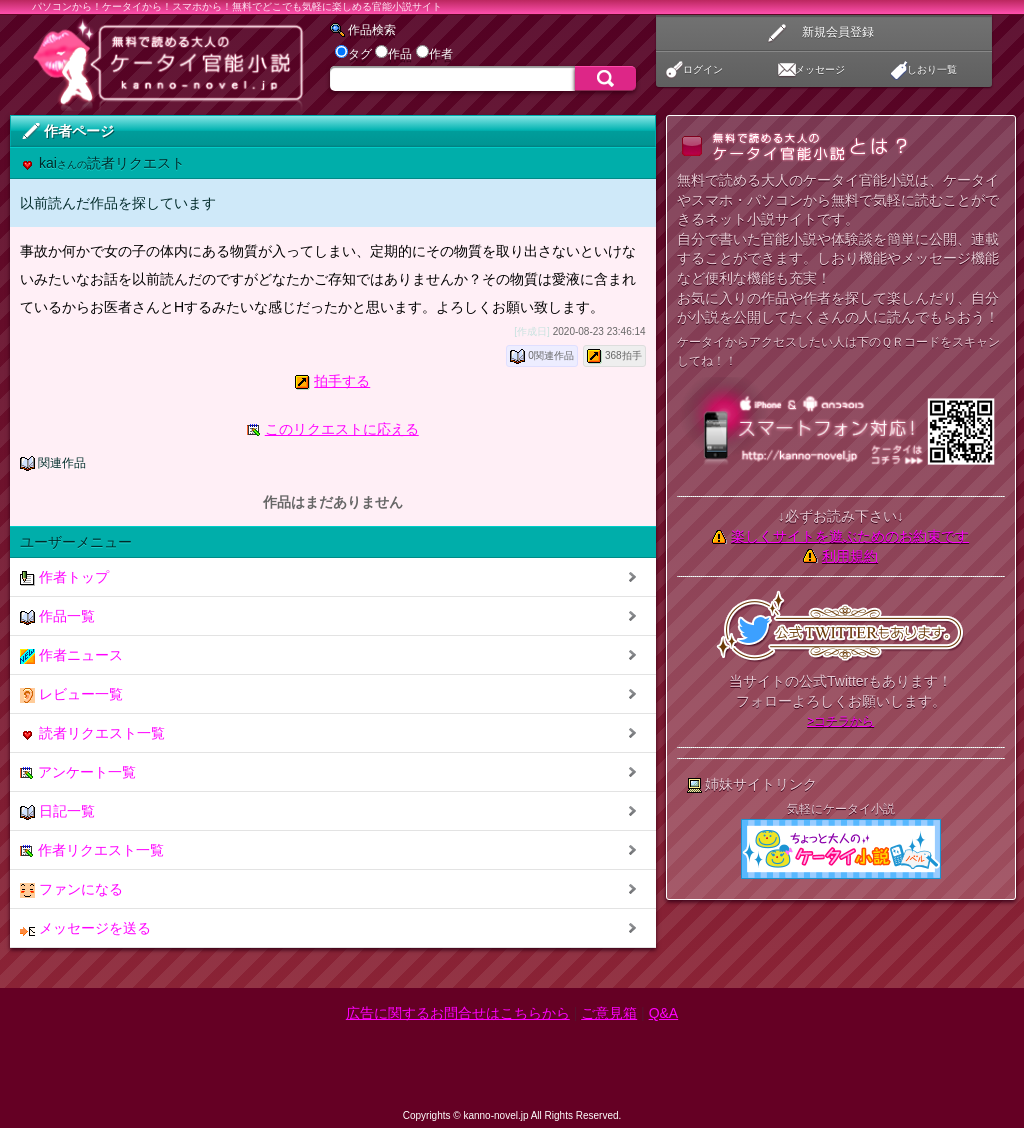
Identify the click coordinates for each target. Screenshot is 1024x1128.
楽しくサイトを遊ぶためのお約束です (850, 536)
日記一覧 (57, 811)
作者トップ (64, 577)
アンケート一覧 (78, 772)
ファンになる (71, 889)
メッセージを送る (85, 928)
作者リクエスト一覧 (92, 850)
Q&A (664, 1013)
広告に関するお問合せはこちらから (458, 1013)
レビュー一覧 (71, 694)
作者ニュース (71, 655)
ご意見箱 (609, 1013)
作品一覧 (57, 616)
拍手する (342, 381)
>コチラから (840, 721)
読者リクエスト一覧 (92, 733)
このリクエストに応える (342, 429)
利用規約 (850, 556)
